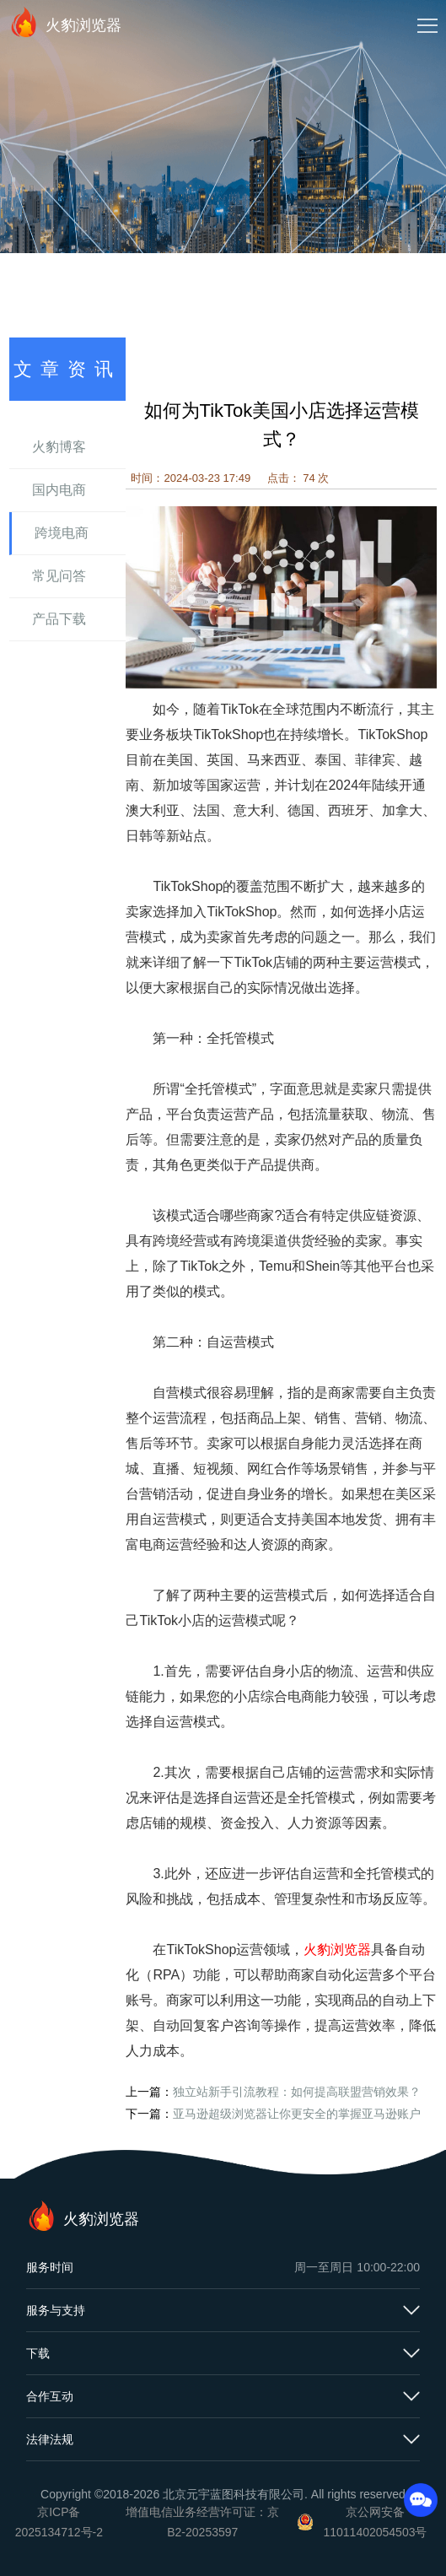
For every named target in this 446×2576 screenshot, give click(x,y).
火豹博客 (59, 447)
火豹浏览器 (64, 22)
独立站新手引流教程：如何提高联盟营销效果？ (297, 2091)
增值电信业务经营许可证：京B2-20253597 (202, 2522)
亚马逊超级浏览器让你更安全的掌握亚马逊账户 (297, 2113)
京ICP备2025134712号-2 (59, 2522)
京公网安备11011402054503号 (375, 2522)
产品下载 (59, 619)
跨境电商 (62, 533)
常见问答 (59, 576)
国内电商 (59, 490)
